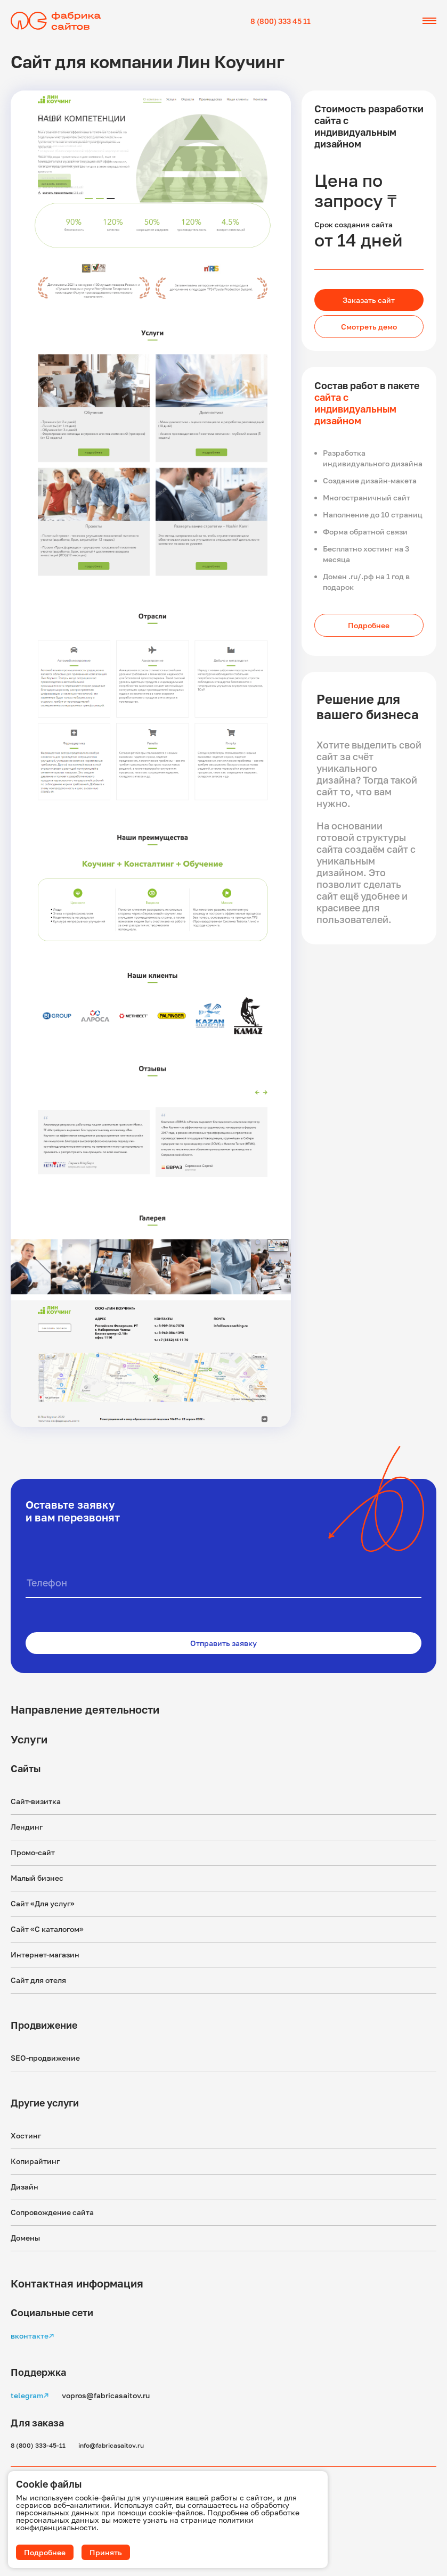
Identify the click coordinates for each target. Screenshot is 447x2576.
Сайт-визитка (36, 1801)
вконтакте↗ (32, 2335)
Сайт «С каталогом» (47, 1928)
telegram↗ (30, 2395)
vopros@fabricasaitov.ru (106, 2395)
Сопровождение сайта (52, 2212)
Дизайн (24, 2186)
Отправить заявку (223, 1643)
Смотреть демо (369, 326)
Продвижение (44, 2025)
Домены (25, 2237)
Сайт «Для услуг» (43, 1903)
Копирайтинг (35, 2161)
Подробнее (368, 625)
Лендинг (27, 1826)
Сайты (25, 1768)
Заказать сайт (369, 299)
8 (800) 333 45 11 (280, 21)
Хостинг (26, 2135)
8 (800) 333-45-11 (38, 2445)
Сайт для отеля (38, 1980)
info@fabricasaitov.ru (111, 2445)
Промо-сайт (33, 1852)
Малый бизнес (37, 1877)
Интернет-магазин (45, 1954)
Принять (106, 2552)
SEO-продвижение (45, 2057)
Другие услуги (45, 2103)
